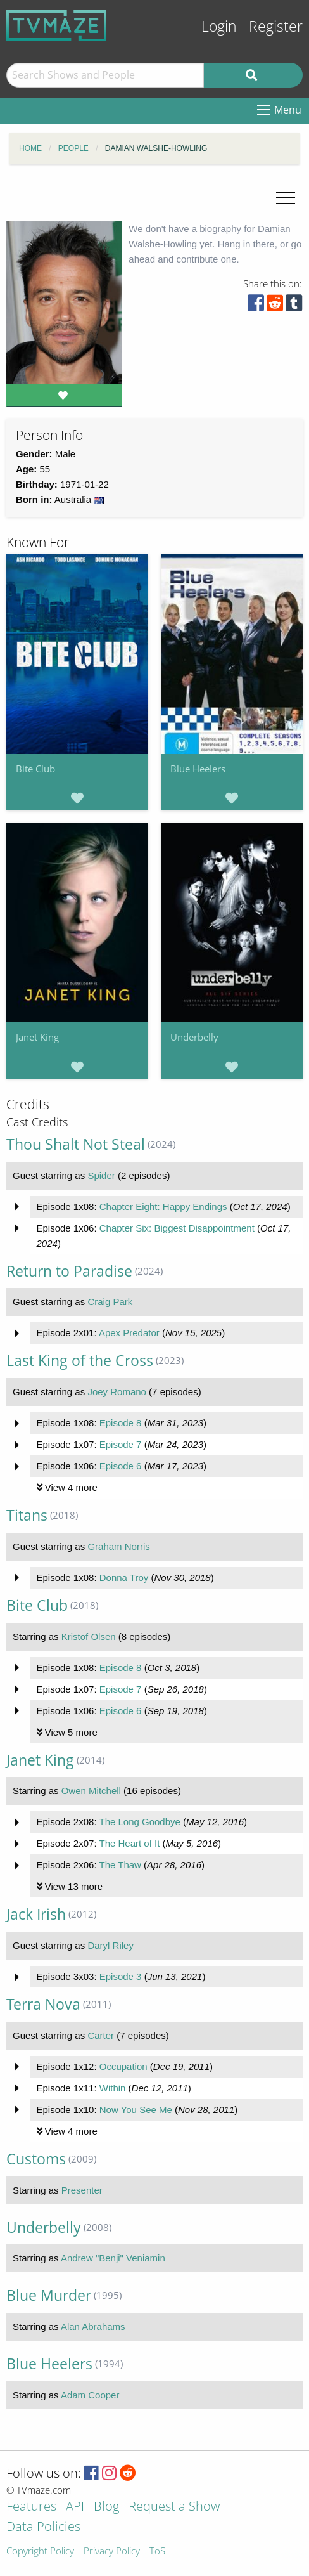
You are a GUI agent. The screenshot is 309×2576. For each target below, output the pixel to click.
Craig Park (109, 1301)
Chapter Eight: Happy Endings (163, 1206)
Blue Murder (48, 2295)
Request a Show (174, 2507)
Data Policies (43, 2527)
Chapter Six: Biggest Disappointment (177, 1228)
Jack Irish (36, 1914)
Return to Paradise (69, 1271)
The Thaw (120, 1864)
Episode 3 (120, 1976)
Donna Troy (124, 1577)
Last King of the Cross (79, 1360)
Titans (26, 1515)
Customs (36, 2159)
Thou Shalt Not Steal (75, 1144)
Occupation (123, 2066)
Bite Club (35, 768)
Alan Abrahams (93, 2326)
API (75, 2507)
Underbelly (194, 1037)
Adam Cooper (90, 2395)
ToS (157, 2551)
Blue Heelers (197, 768)
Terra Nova (43, 2004)
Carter (100, 2035)
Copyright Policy (40, 2551)
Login (219, 26)
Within (112, 2088)
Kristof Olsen (88, 1636)
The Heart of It (129, 1843)
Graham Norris (118, 1546)
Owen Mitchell (91, 1790)
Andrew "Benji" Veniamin (113, 2258)
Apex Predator (129, 1332)
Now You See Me (135, 2109)
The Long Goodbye (139, 1821)
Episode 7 (120, 1444)
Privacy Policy (112, 2551)
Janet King (37, 1037)
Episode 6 (120, 1465)
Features (31, 2507)
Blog (106, 2507)
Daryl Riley (110, 1945)
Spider (101, 1175)
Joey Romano (116, 1391)
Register (276, 26)
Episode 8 (120, 1422)
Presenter (82, 2190)
